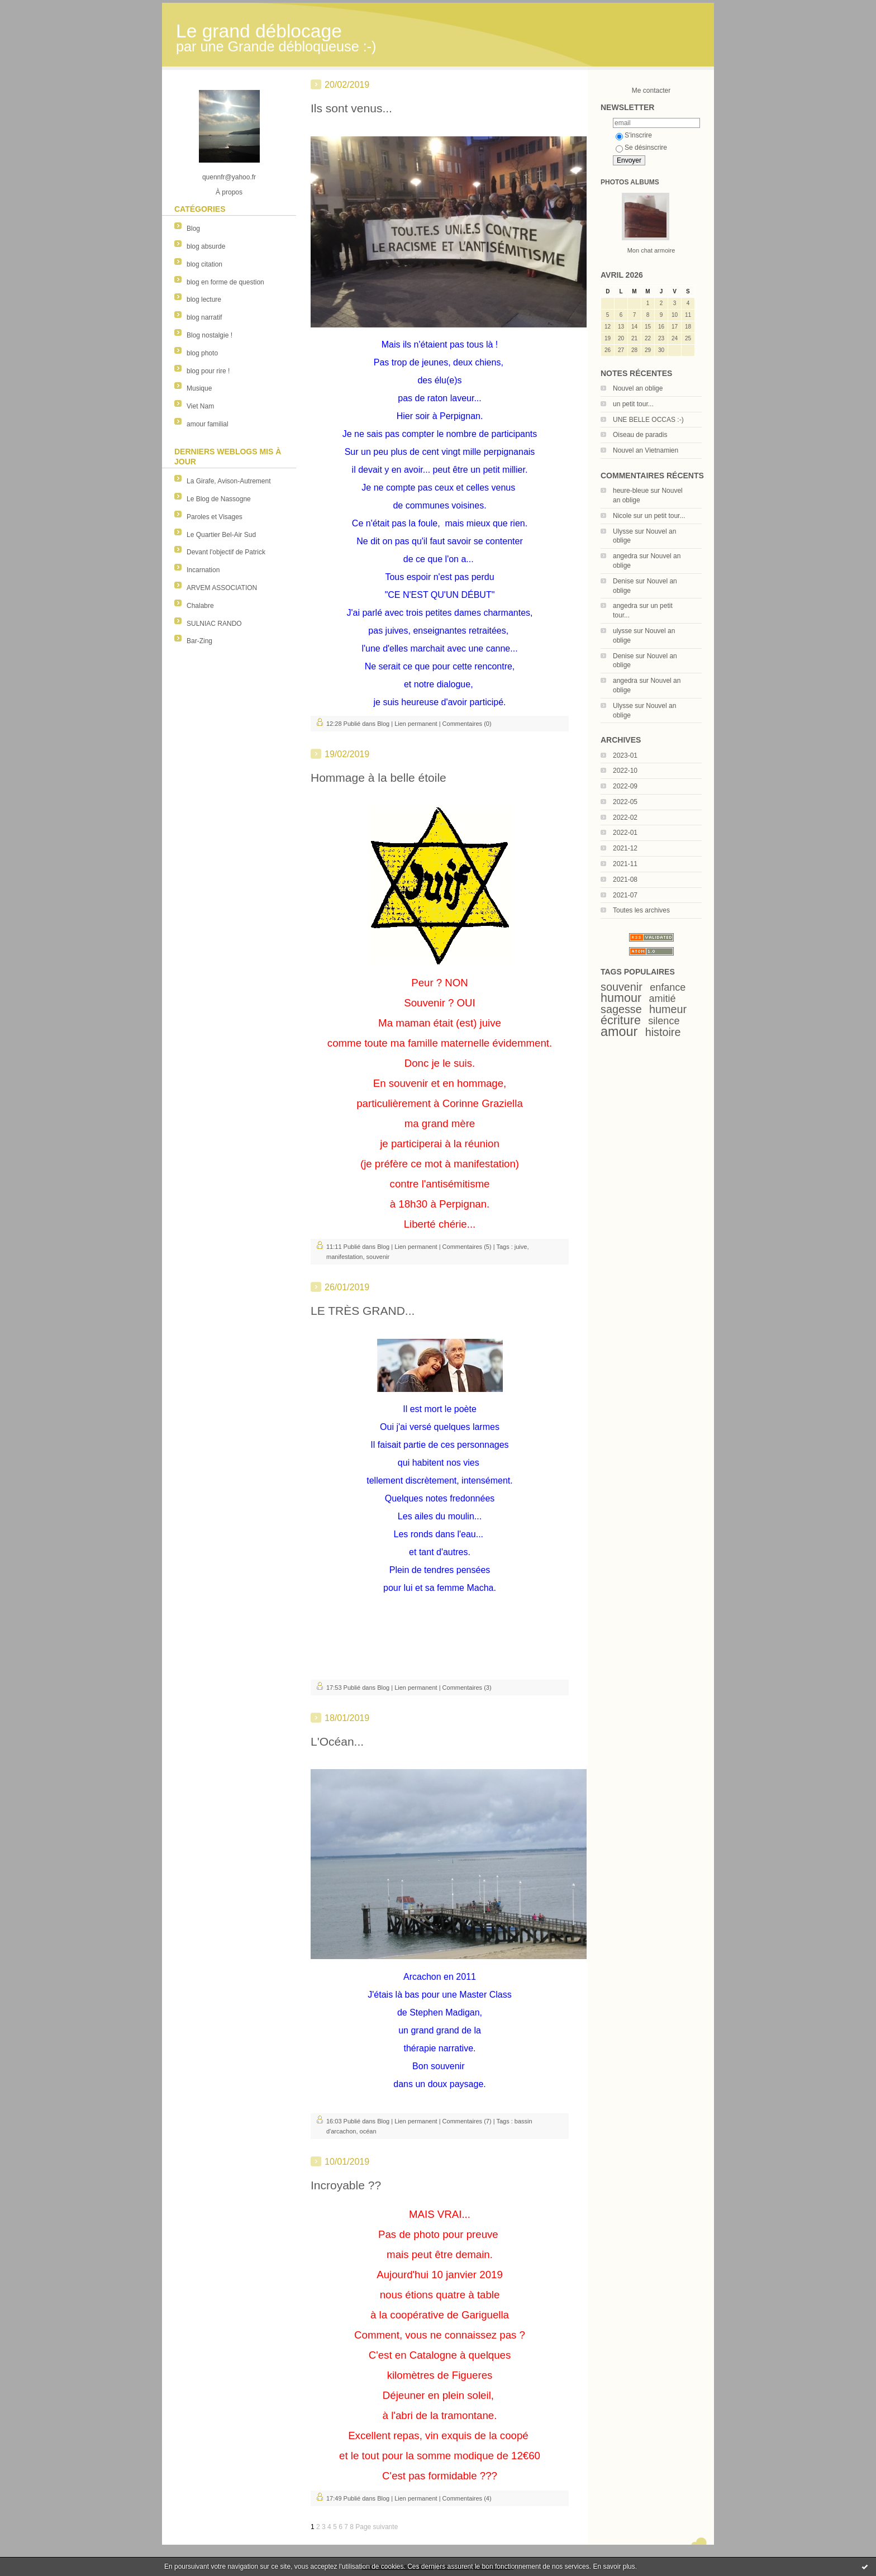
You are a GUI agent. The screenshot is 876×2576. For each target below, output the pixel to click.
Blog (193, 228)
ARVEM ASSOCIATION (222, 588)
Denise (623, 581)
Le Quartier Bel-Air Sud (221, 535)
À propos (229, 192)
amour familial (207, 424)
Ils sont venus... (351, 108)
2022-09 (625, 786)
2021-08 (625, 879)
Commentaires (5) (467, 1246)
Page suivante (376, 2527)
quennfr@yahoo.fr (229, 177)
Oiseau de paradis (640, 435)
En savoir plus (614, 2566)
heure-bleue (631, 491)
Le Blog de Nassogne (219, 499)
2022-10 (625, 770)
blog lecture (204, 299)
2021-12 (625, 848)
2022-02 (625, 817)
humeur (668, 1009)
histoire (663, 1032)
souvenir (621, 987)
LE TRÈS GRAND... (363, 1310)
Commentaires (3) (467, 1687)
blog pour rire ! (208, 371)
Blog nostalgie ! (209, 335)
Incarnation (203, 570)
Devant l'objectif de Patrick (226, 552)
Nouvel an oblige (638, 388)
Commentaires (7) (467, 2121)
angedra (625, 556)
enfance (667, 987)
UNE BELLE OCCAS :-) (648, 420)
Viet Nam (200, 406)
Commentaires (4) (467, 2498)
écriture (621, 1020)
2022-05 (625, 802)
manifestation (344, 1256)
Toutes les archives (641, 910)
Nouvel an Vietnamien (645, 450)
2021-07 (625, 895)
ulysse (622, 631)
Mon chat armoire (651, 250)
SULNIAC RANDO (214, 624)
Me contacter (651, 90)
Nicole (622, 516)
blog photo (202, 353)
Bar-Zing (199, 641)
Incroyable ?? (346, 2185)
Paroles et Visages (214, 517)
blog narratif (204, 317)
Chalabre (200, 606)
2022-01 (625, 833)
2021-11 (625, 864)
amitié (662, 998)
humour (621, 998)
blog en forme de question (225, 282)
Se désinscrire (641, 147)
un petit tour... (633, 404)
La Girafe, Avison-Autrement (229, 481)
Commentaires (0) (467, 723)
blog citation (204, 264)
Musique (199, 388)
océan (368, 2131)
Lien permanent (415, 723)
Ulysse (623, 531)
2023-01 (625, 755)
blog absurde (206, 246)
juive (521, 1246)
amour (619, 1031)
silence (663, 1020)
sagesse (621, 1009)
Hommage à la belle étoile (378, 777)
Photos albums (630, 182)
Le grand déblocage (259, 31)
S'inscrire (634, 135)
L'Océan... (337, 1741)
